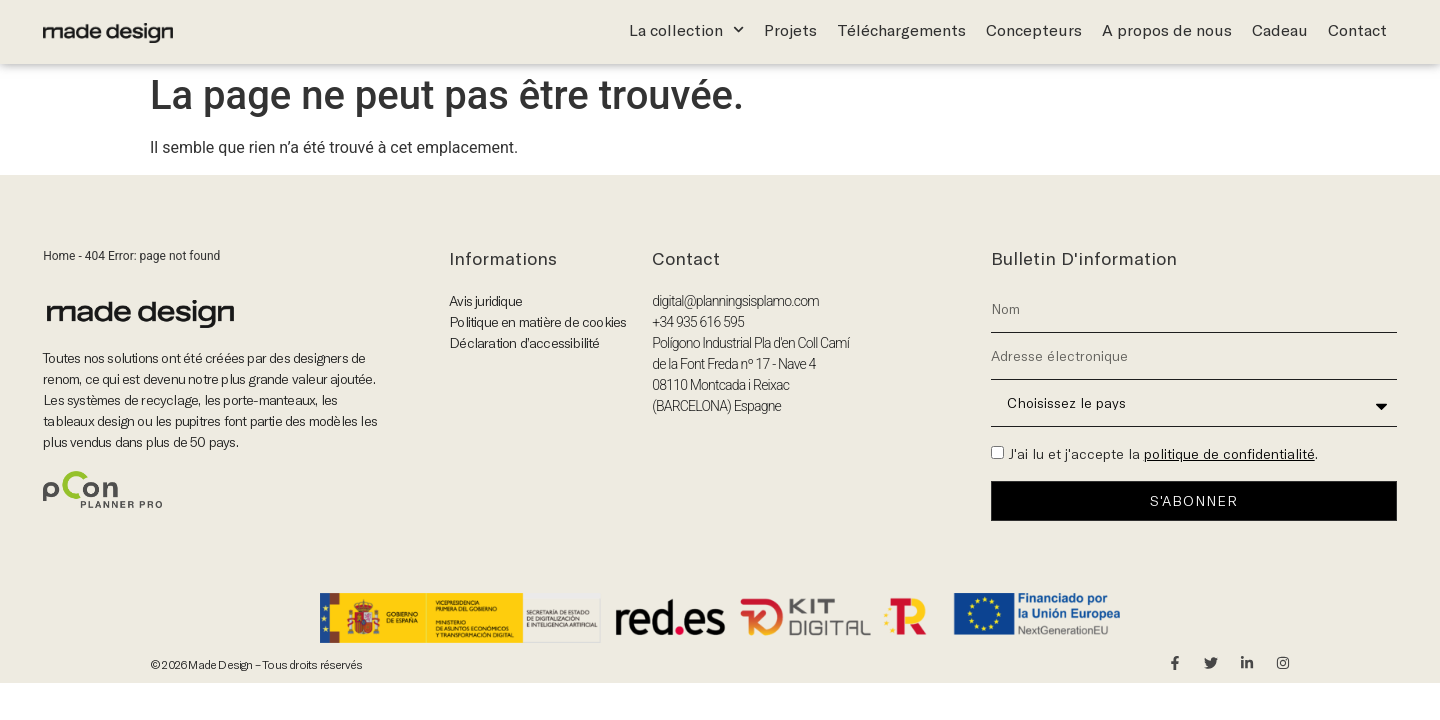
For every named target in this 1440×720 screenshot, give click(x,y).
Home (59, 256)
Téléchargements (901, 30)
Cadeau (1280, 30)
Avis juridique (485, 301)
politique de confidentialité (1229, 454)
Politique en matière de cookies (537, 322)
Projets (790, 30)
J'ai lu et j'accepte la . (1163, 454)
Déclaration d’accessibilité (524, 343)
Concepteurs (1034, 30)
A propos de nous (1167, 30)
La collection (686, 30)
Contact (1357, 30)
